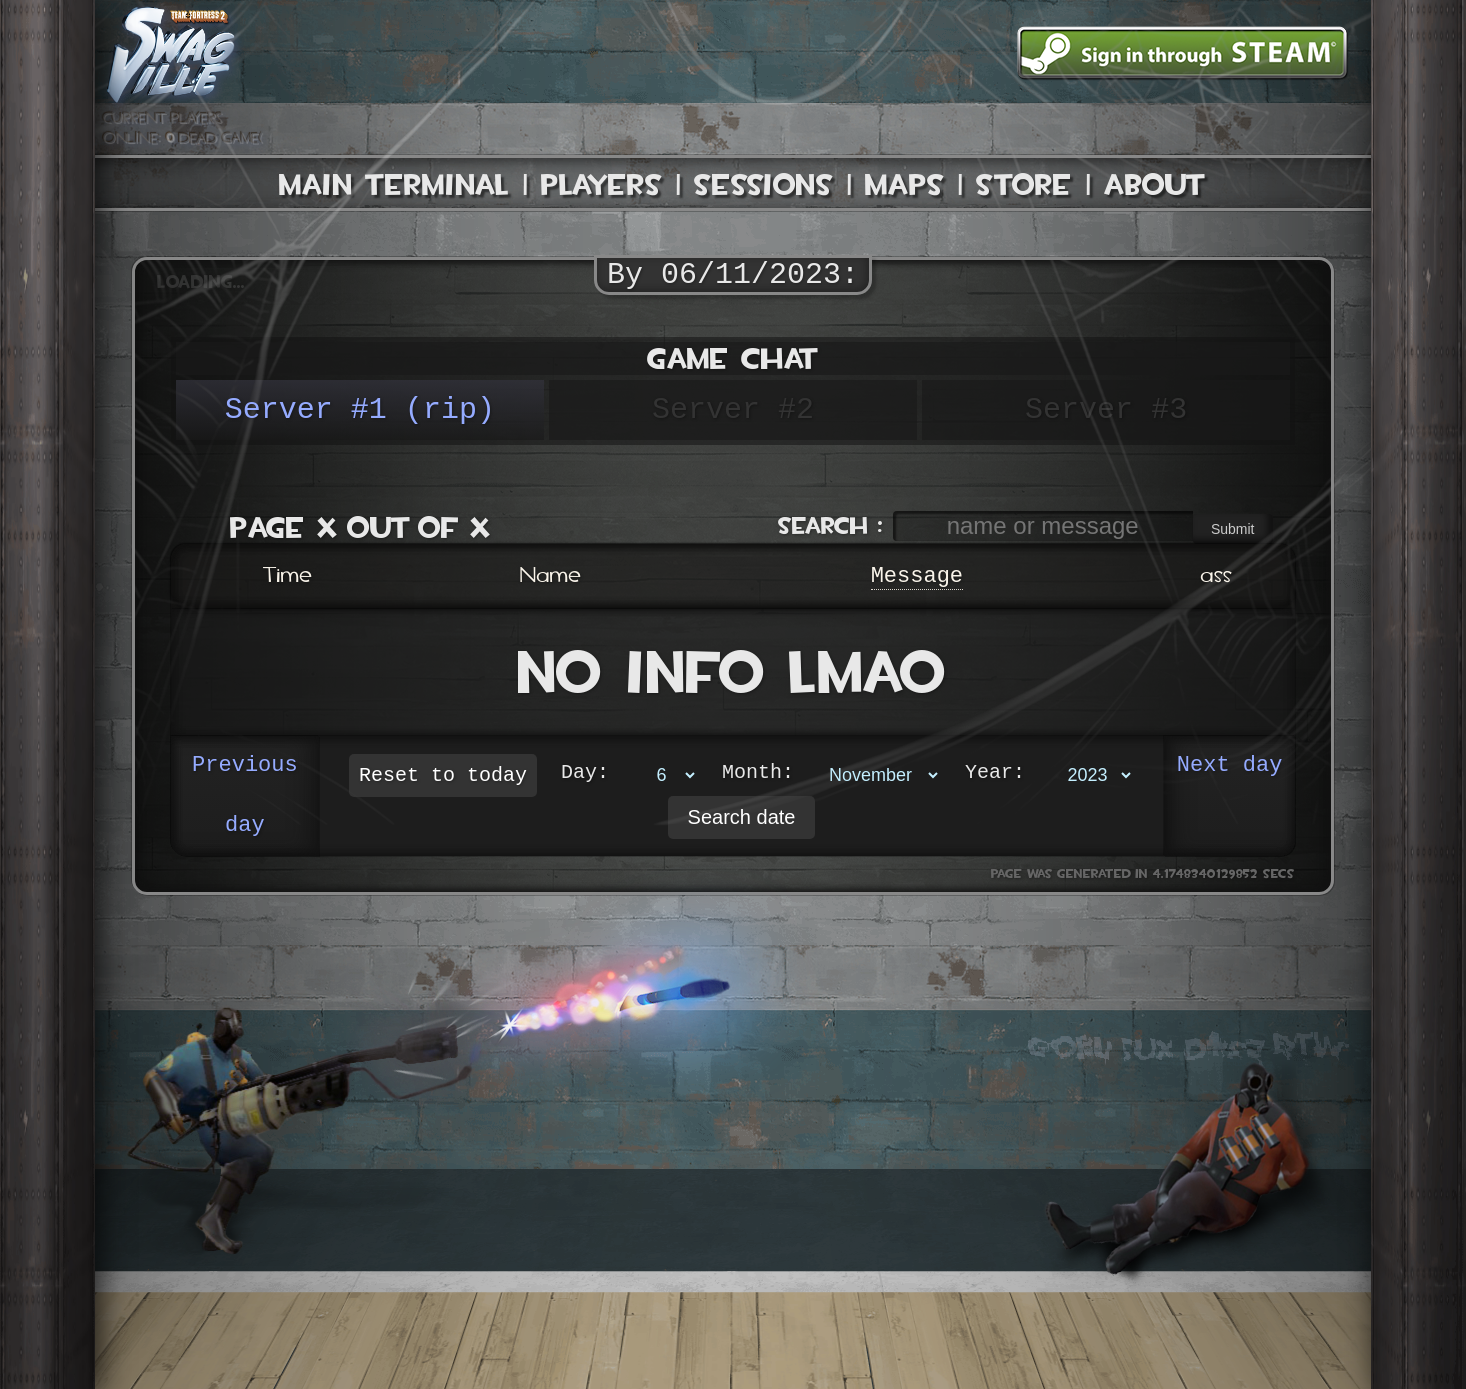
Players (601, 184)
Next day (1230, 766)
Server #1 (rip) (360, 409)
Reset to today (443, 775)
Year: (995, 774)
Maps (904, 184)
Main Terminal (394, 184)
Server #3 (1106, 409)
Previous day (245, 796)
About (1155, 184)
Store (1024, 184)
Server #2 (733, 409)
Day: (585, 774)
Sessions (763, 184)
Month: (758, 774)
